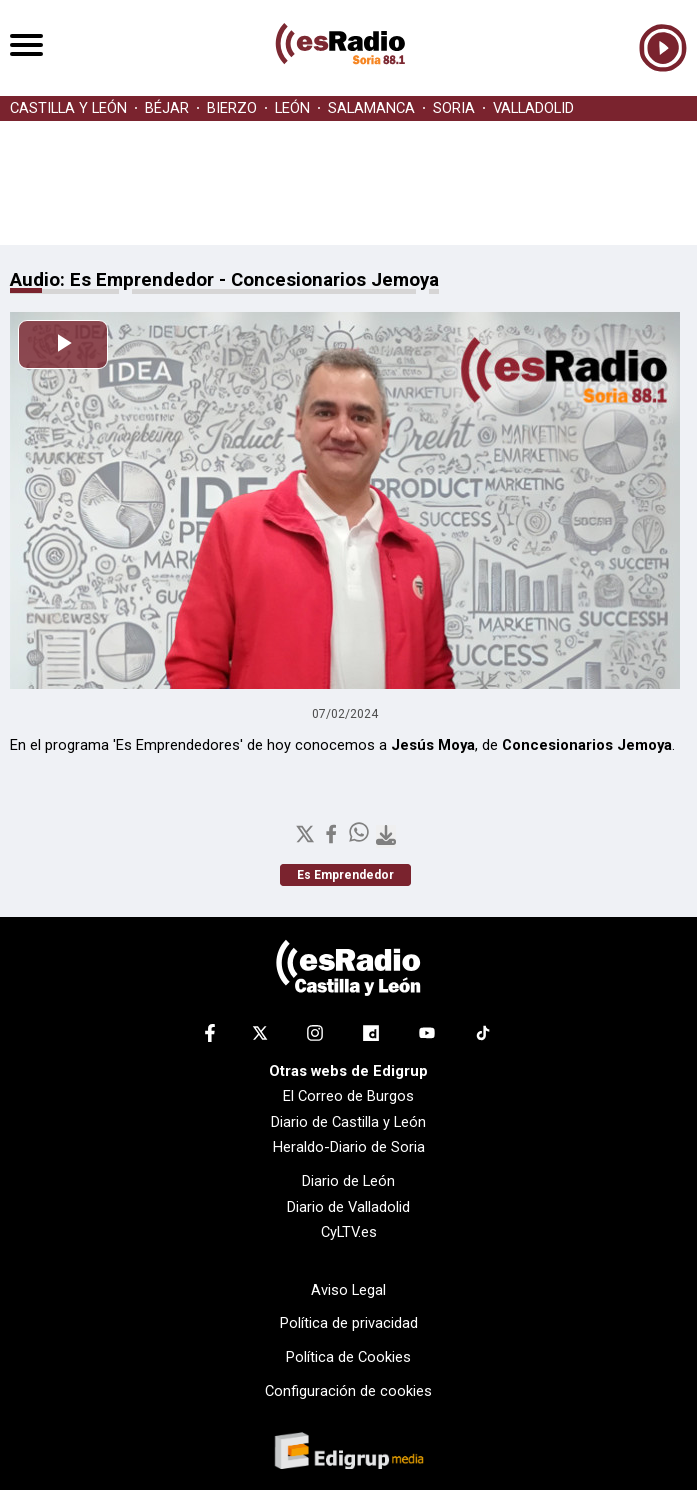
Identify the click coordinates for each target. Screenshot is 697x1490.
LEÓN (292, 108)
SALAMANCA (371, 108)
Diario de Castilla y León (348, 1122)
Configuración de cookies (348, 1391)
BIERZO (232, 108)
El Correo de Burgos (348, 1096)
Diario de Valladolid (348, 1207)
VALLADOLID (533, 108)
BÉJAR (167, 108)
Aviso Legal (348, 1290)
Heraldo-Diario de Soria (349, 1147)
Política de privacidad (349, 1323)
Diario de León (348, 1181)
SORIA (454, 108)
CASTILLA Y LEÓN (68, 108)
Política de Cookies (348, 1357)
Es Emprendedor (345, 875)
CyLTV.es (349, 1232)
